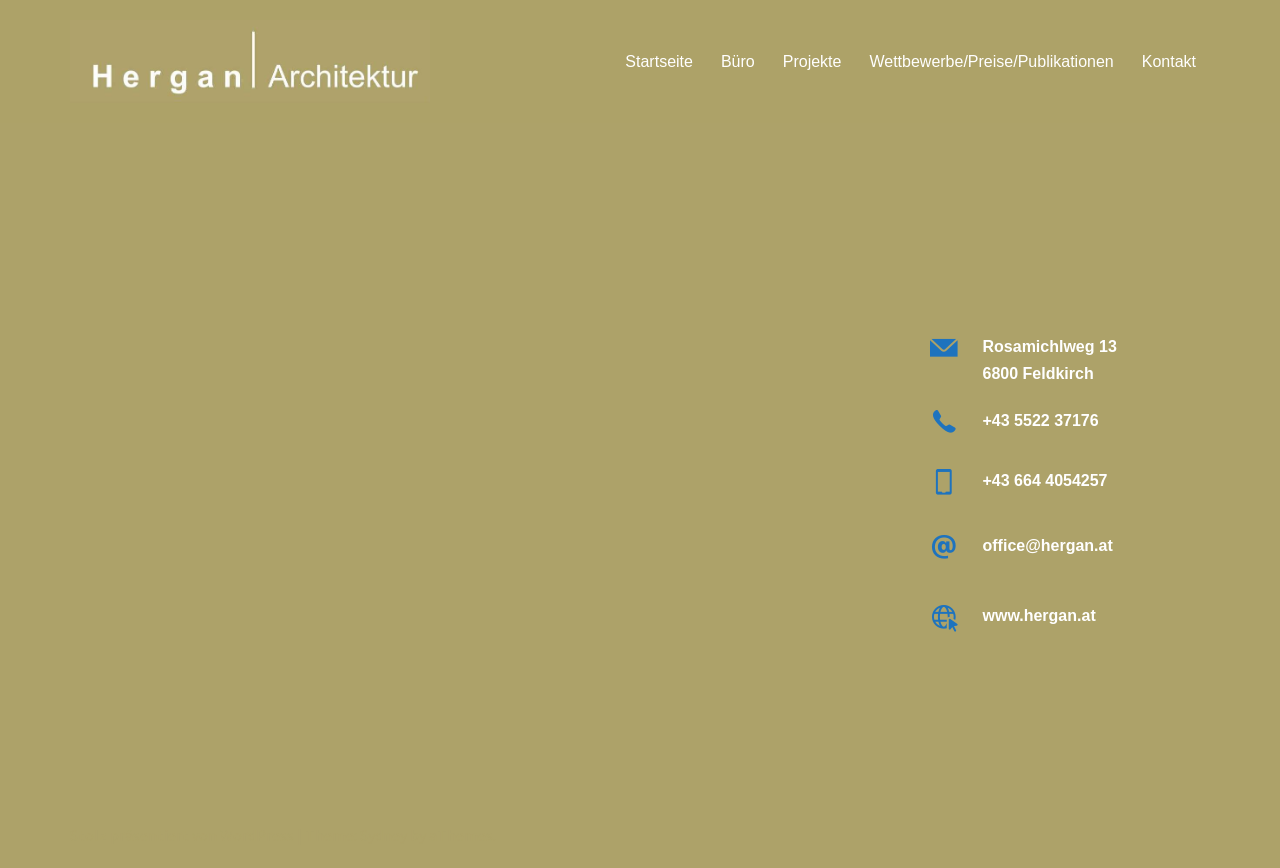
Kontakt (1169, 61)
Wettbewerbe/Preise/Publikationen (991, 61)
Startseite (659, 61)
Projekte (812, 61)
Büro (738, 61)
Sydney (383, 835)
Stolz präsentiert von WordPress (182, 835)
